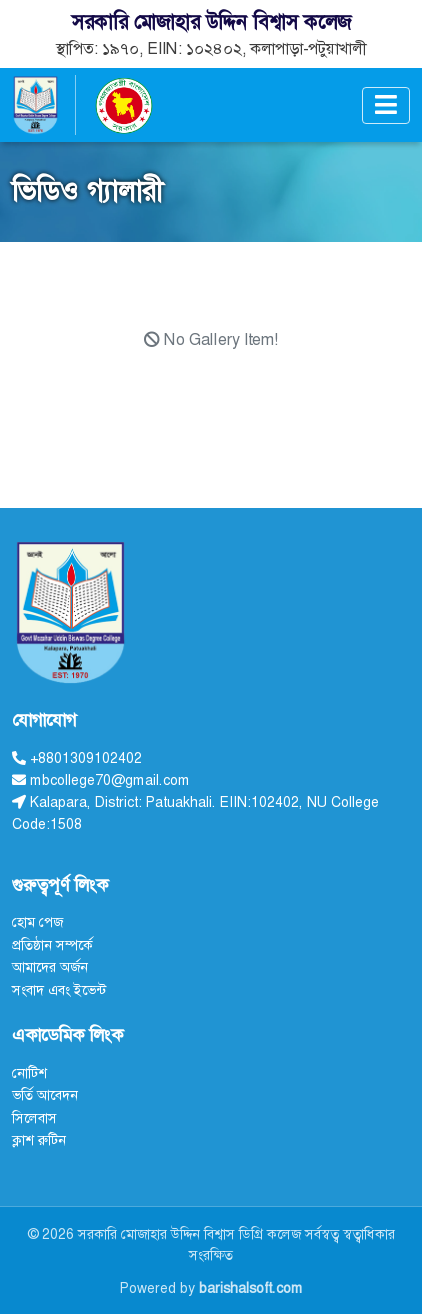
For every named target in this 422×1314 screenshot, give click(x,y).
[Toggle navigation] (386, 105)
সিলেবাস (34, 1118)
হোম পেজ (37, 922)
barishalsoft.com (251, 1288)
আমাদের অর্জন (50, 967)
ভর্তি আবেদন (45, 1095)
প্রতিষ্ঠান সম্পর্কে (52, 945)
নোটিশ (29, 1073)
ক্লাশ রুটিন (39, 1140)
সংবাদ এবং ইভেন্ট (59, 990)
